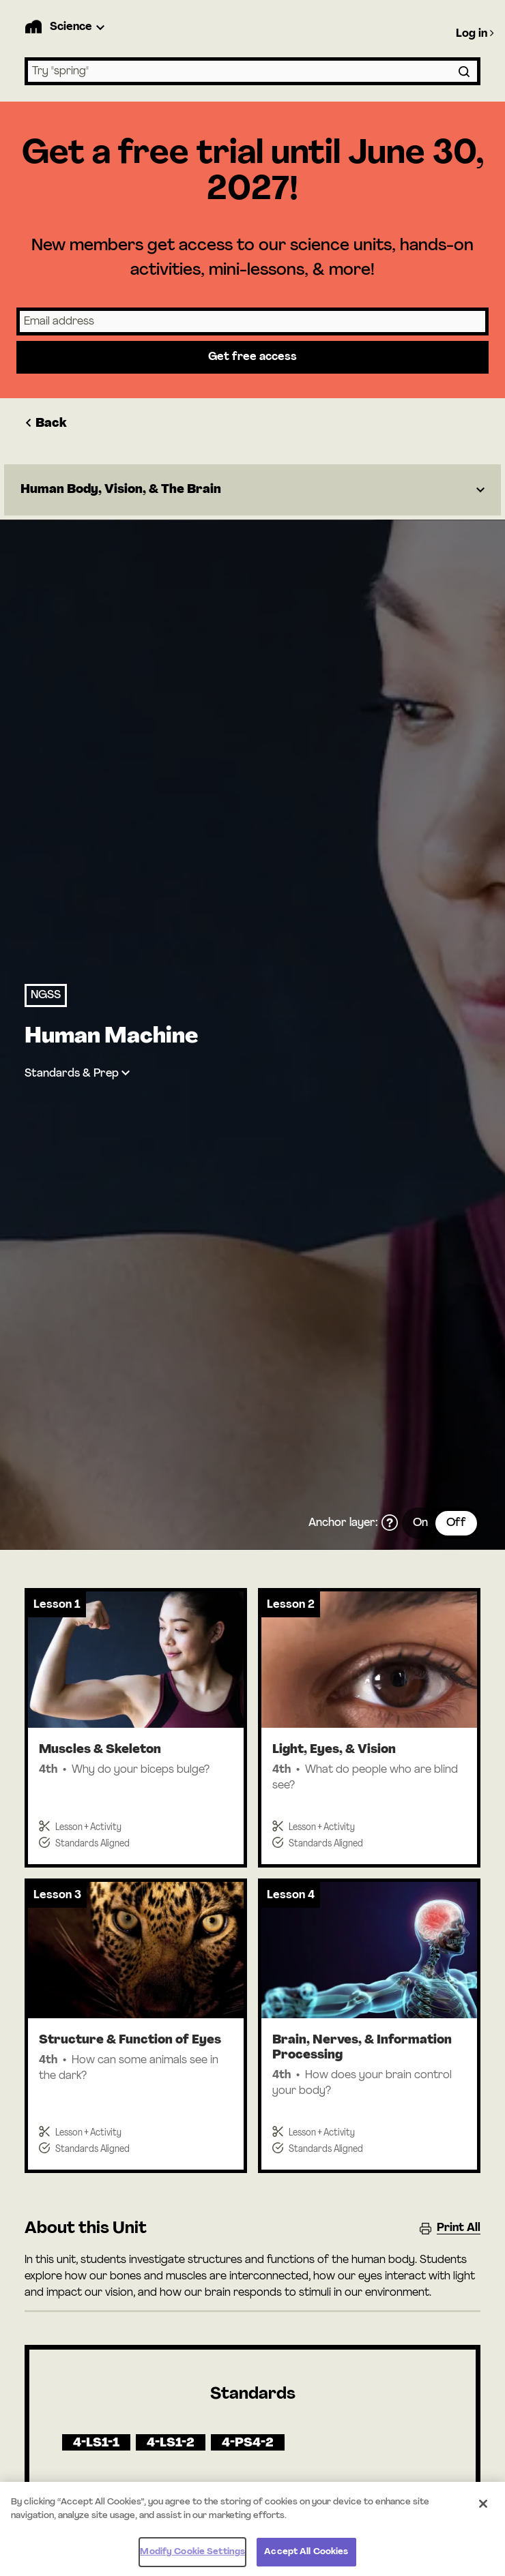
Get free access (252, 357)
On (420, 1523)
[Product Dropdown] (79, 27)
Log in (475, 33)
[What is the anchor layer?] (389, 1523)
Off (456, 1523)
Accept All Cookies (306, 2557)
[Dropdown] (252, 489)
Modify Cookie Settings (192, 2557)
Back (46, 423)
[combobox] (252, 71)
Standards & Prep (72, 1073)
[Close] (483, 2510)
